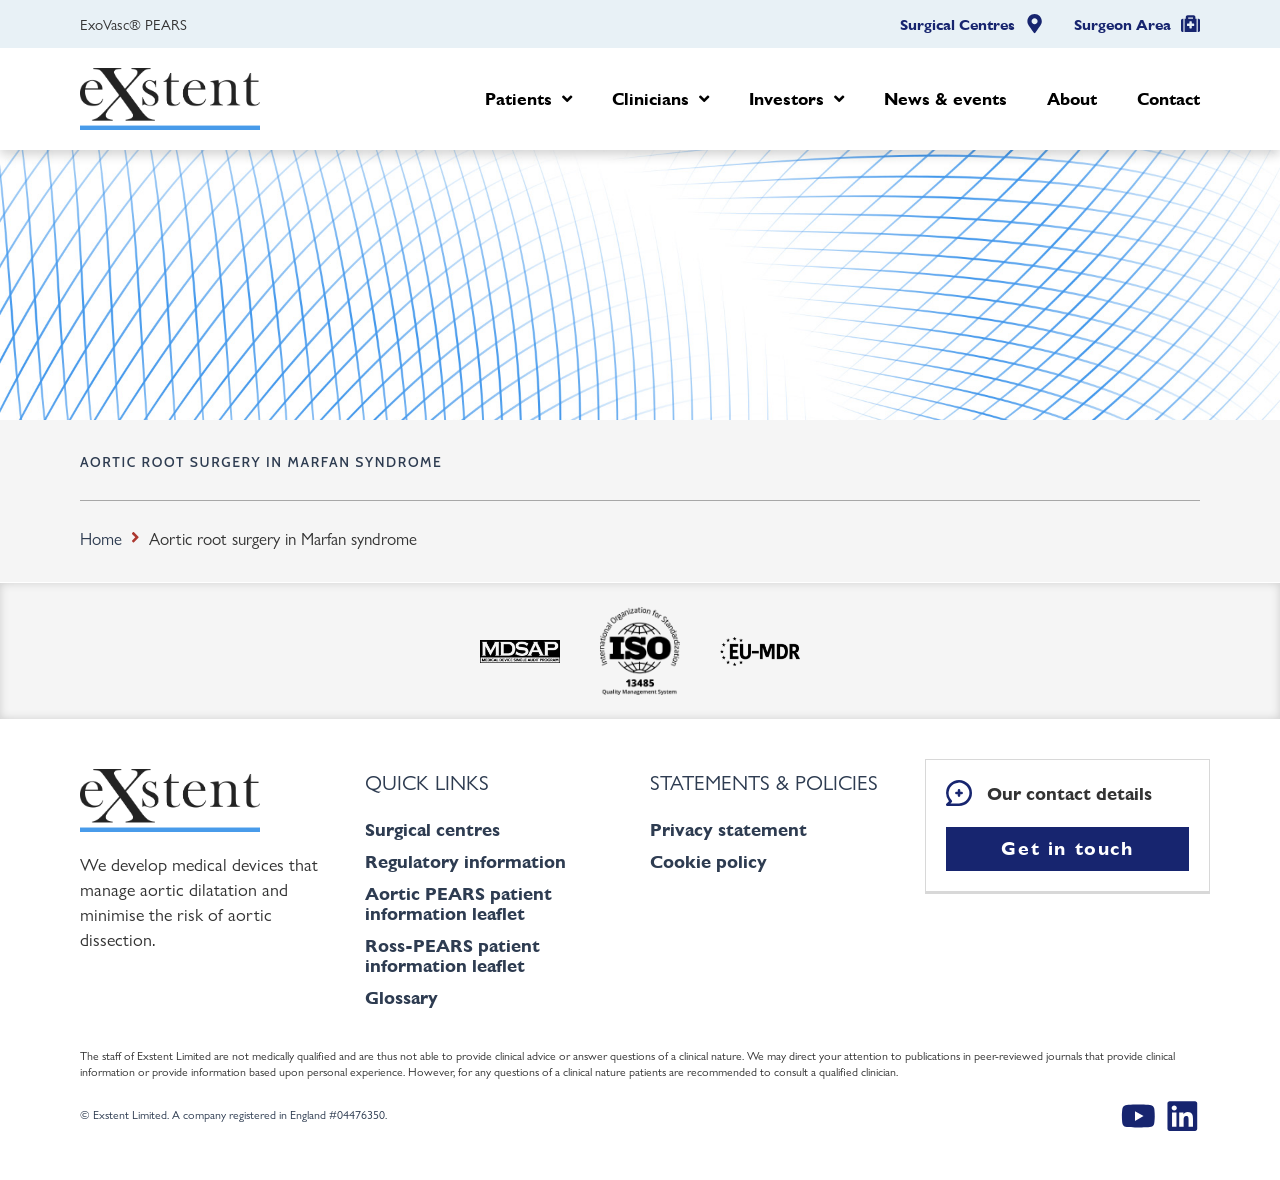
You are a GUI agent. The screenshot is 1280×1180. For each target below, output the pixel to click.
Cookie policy (708, 861)
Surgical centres (432, 829)
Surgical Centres (957, 25)
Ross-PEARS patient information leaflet (452, 955)
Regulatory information (465, 861)
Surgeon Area (1122, 25)
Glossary (401, 997)
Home (101, 538)
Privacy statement (728, 829)
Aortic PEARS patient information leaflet (458, 903)
